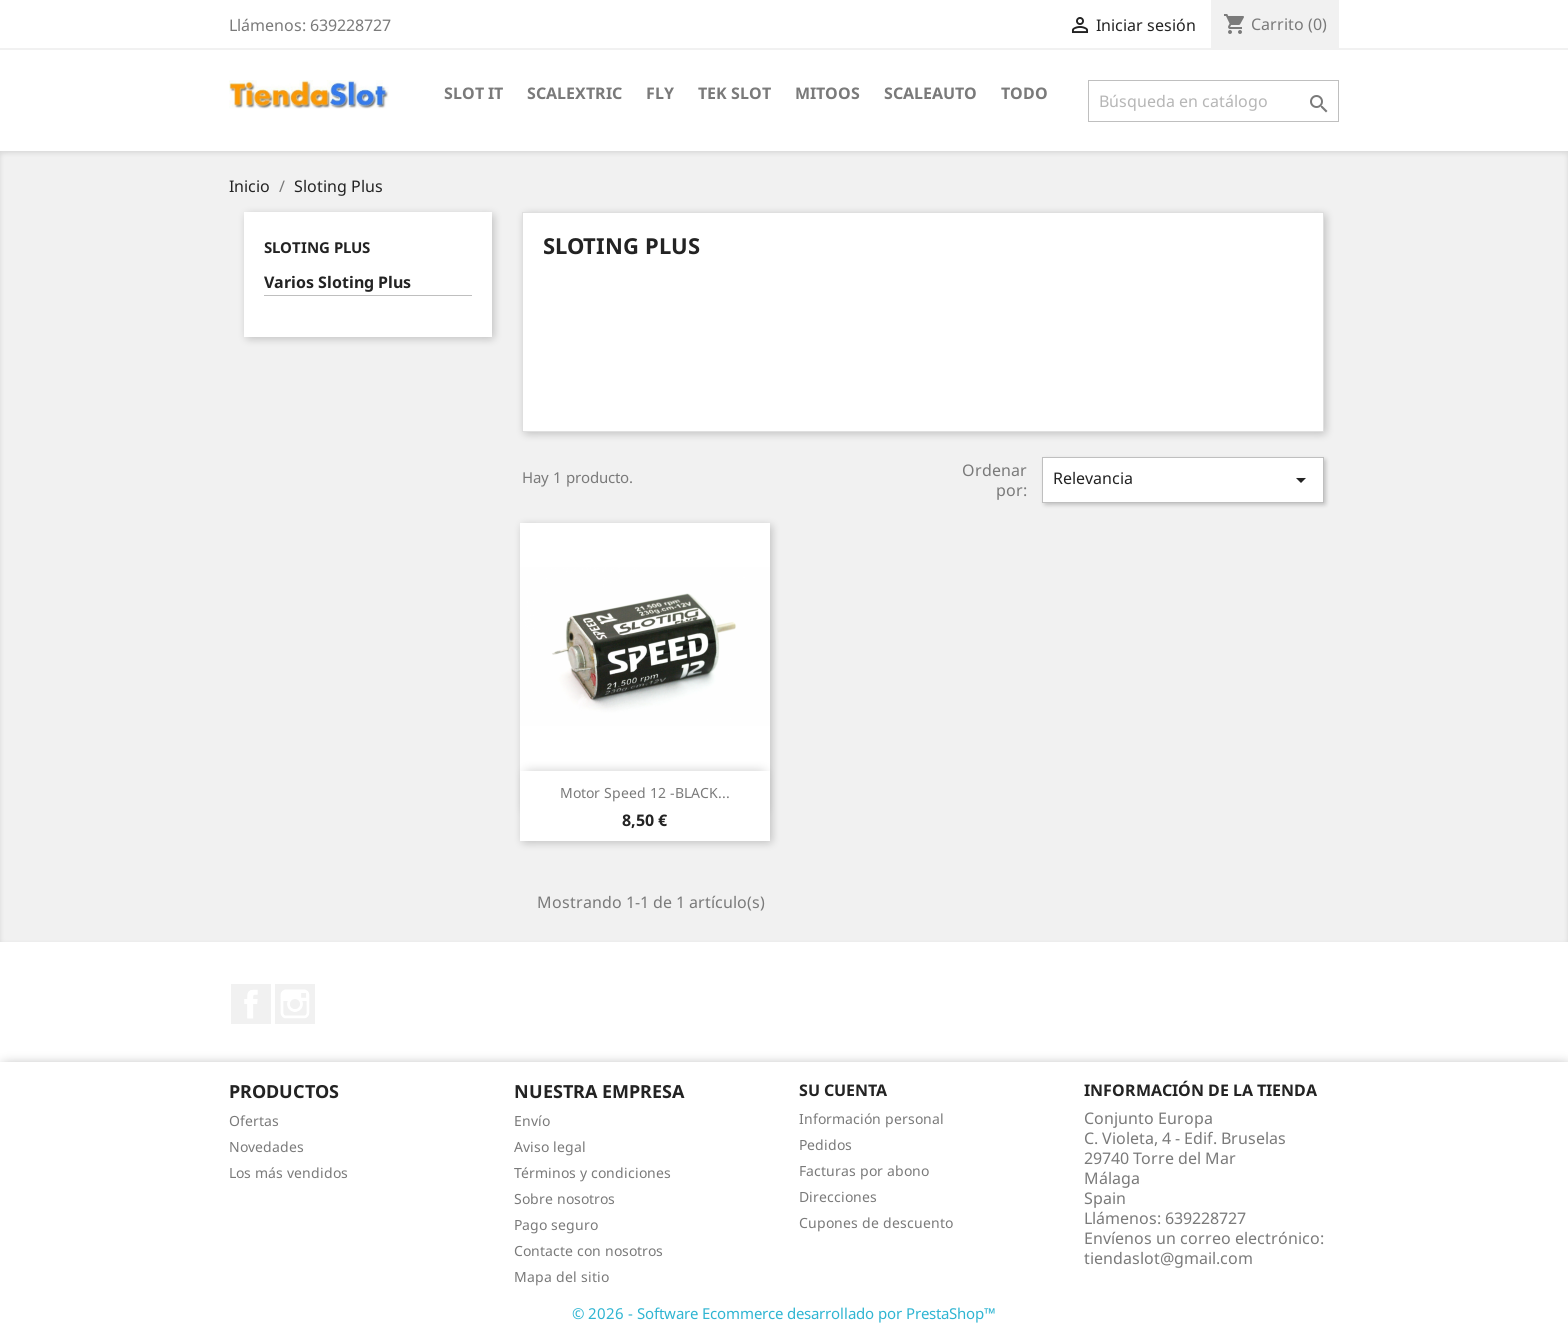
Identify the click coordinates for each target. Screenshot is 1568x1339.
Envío (532, 1120)
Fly (660, 93)
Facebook (251, 1004)
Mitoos (827, 93)
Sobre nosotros (564, 1198)
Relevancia (1183, 479)
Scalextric (574, 93)
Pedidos (825, 1144)
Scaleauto (930, 93)
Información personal (871, 1118)
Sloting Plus (317, 247)
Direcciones (838, 1196)
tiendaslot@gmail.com (1168, 1258)
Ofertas (254, 1120)
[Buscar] (1213, 101)
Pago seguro (556, 1224)
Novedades (266, 1146)
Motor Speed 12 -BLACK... (645, 792)
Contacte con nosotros (588, 1250)
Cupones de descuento (876, 1222)
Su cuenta (843, 1090)
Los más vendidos (288, 1172)
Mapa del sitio (561, 1276)
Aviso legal (550, 1146)
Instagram (295, 1004)
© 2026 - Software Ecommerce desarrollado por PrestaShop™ (784, 1313)
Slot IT (473, 93)
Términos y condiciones (592, 1172)
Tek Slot (734, 93)
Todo (1024, 93)
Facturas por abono (864, 1170)
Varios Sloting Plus (337, 282)
